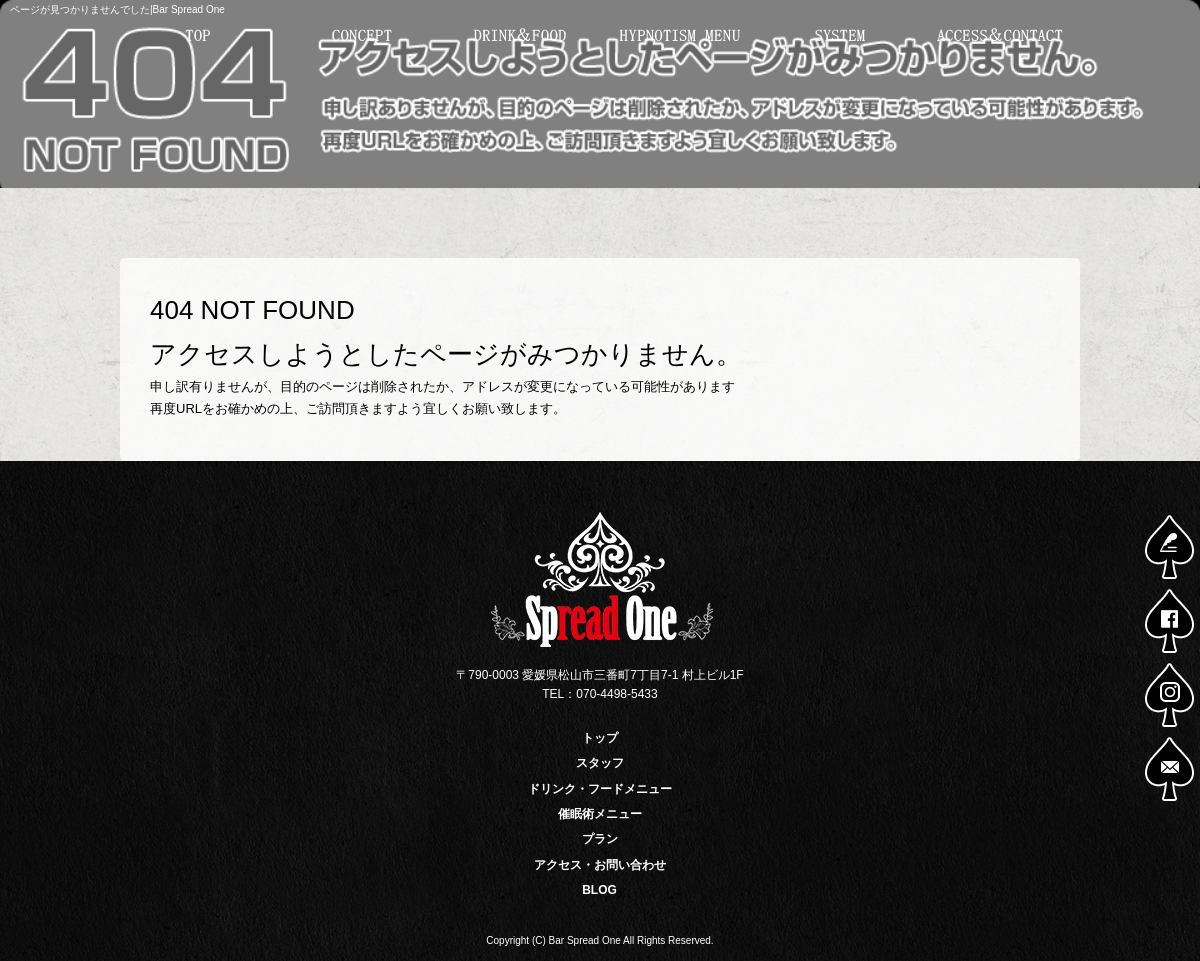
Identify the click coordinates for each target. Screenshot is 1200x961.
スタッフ (360, 35)
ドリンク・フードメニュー (520, 35)
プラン (840, 35)
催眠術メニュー (680, 35)
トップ (200, 35)
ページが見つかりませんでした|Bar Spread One (117, 9)
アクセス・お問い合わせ (1000, 35)
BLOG (599, 890)
